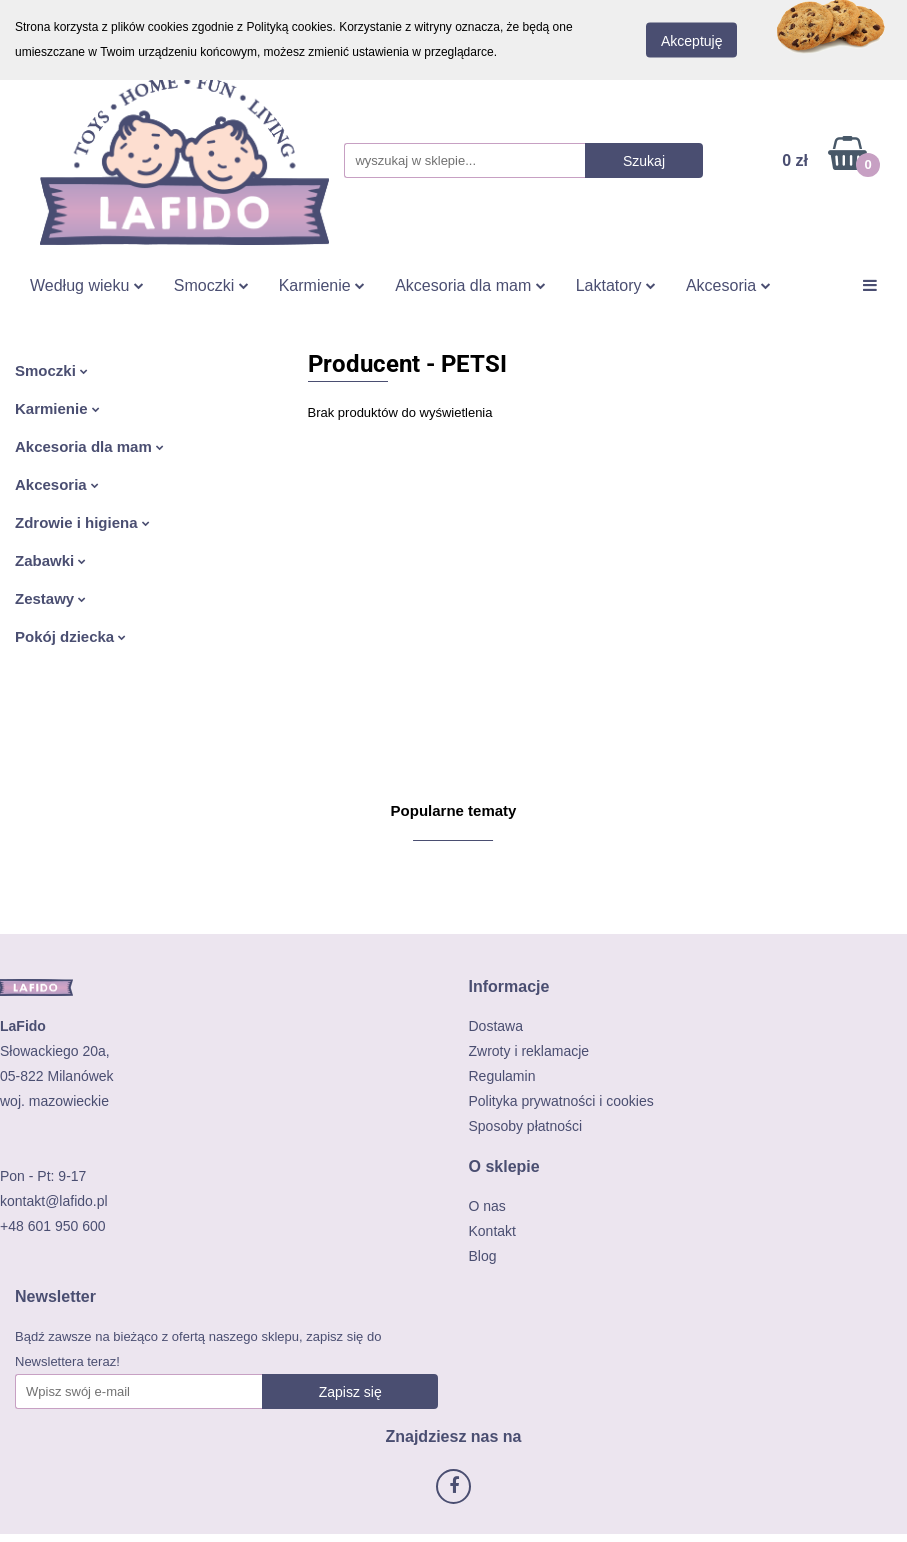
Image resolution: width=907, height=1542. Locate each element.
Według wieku (87, 285)
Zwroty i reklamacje (529, 1051)
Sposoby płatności (526, 1126)
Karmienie (322, 285)
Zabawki (50, 560)
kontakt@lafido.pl (54, 1201)
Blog (483, 1256)
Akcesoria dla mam (470, 285)
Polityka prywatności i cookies (561, 1101)
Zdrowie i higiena (82, 522)
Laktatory (616, 285)
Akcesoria (728, 285)
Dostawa (496, 1026)
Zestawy (50, 598)
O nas (487, 1206)
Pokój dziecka (70, 636)
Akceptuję (691, 41)
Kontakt (492, 1231)
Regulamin (502, 1076)
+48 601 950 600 (53, 1226)
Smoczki (211, 285)
